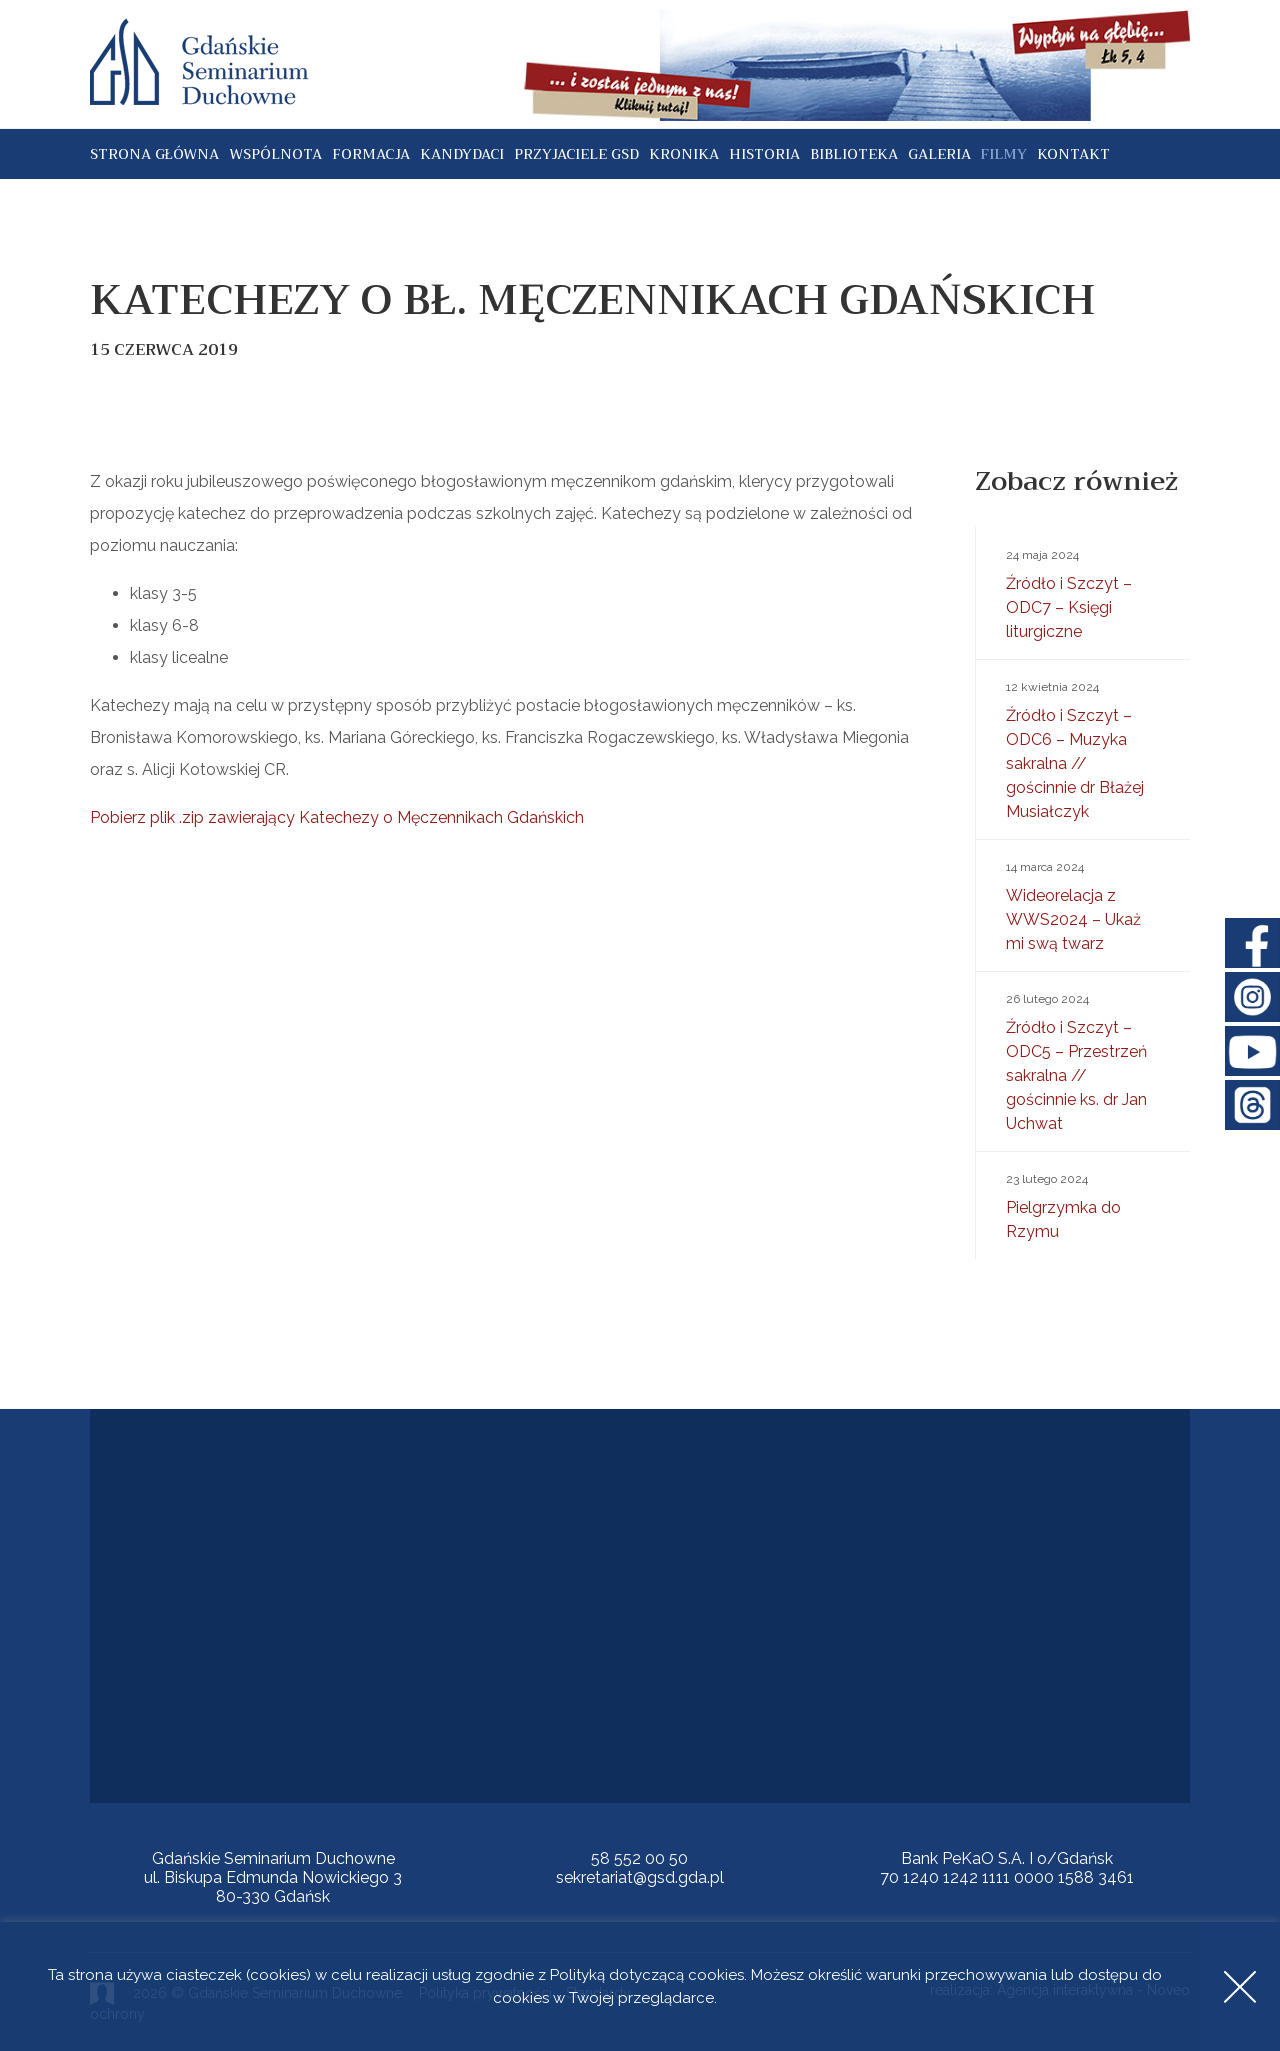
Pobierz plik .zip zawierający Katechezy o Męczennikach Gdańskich (337, 817)
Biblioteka (854, 154)
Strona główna (155, 154)
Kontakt (1073, 154)
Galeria (939, 154)
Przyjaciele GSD (576, 154)
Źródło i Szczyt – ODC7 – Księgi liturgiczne (1083, 592)
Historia (764, 154)
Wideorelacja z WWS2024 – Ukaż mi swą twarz (1083, 904)
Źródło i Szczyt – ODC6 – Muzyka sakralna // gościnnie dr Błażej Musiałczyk (1083, 748)
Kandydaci (462, 154)
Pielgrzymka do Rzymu (1083, 1204)
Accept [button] (1240, 1986)
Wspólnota (275, 154)
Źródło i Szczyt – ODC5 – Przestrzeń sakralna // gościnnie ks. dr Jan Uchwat (1083, 1060)
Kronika (684, 154)
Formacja (371, 154)
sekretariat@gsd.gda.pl (640, 1877)
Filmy (1003, 154)
